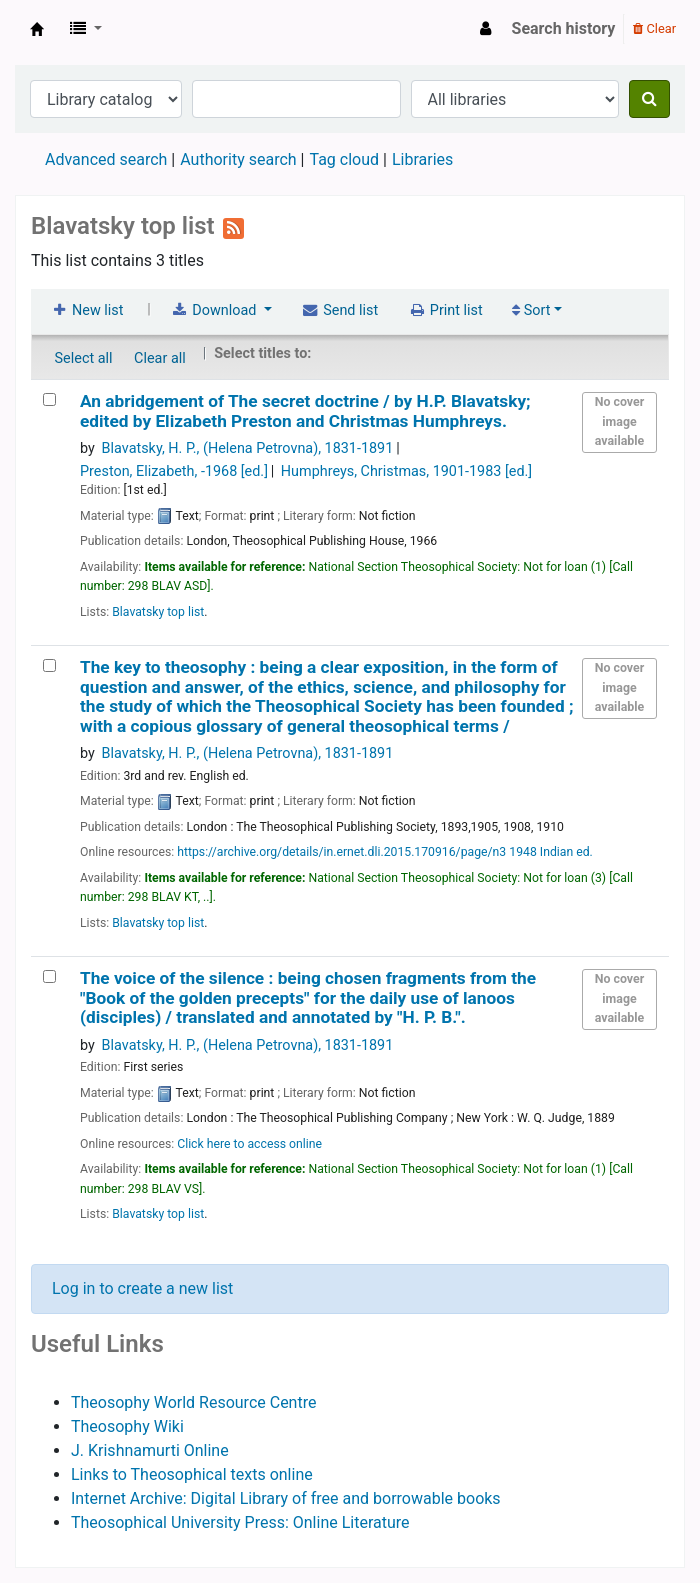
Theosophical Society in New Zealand (37, 29)
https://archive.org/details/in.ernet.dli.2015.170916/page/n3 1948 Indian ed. (385, 852)
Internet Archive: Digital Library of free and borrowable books (286, 1498)
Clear (654, 28)
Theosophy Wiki (127, 1426)
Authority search (238, 159)
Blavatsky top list (158, 612)
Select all (84, 358)
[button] (86, 29)
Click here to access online (249, 1144)
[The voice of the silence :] (49, 976)
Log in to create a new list (142, 1288)
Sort (531, 310)
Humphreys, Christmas (406, 471)
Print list (445, 310)
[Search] (649, 99)
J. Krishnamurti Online (150, 1450)
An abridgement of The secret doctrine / (305, 411)
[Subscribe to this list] (234, 226)
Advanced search (106, 159)
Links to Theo (119, 1474)
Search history (564, 28)
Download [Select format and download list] (215, 310)
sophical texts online (240, 1474)
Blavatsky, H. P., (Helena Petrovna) (248, 448)
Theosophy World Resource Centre (193, 1402)
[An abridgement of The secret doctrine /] (49, 399)
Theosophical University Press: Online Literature (240, 1522)
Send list (339, 310)
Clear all (160, 358)
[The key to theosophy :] (49, 665)
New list (86, 310)
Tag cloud (344, 159)
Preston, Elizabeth (174, 471)
